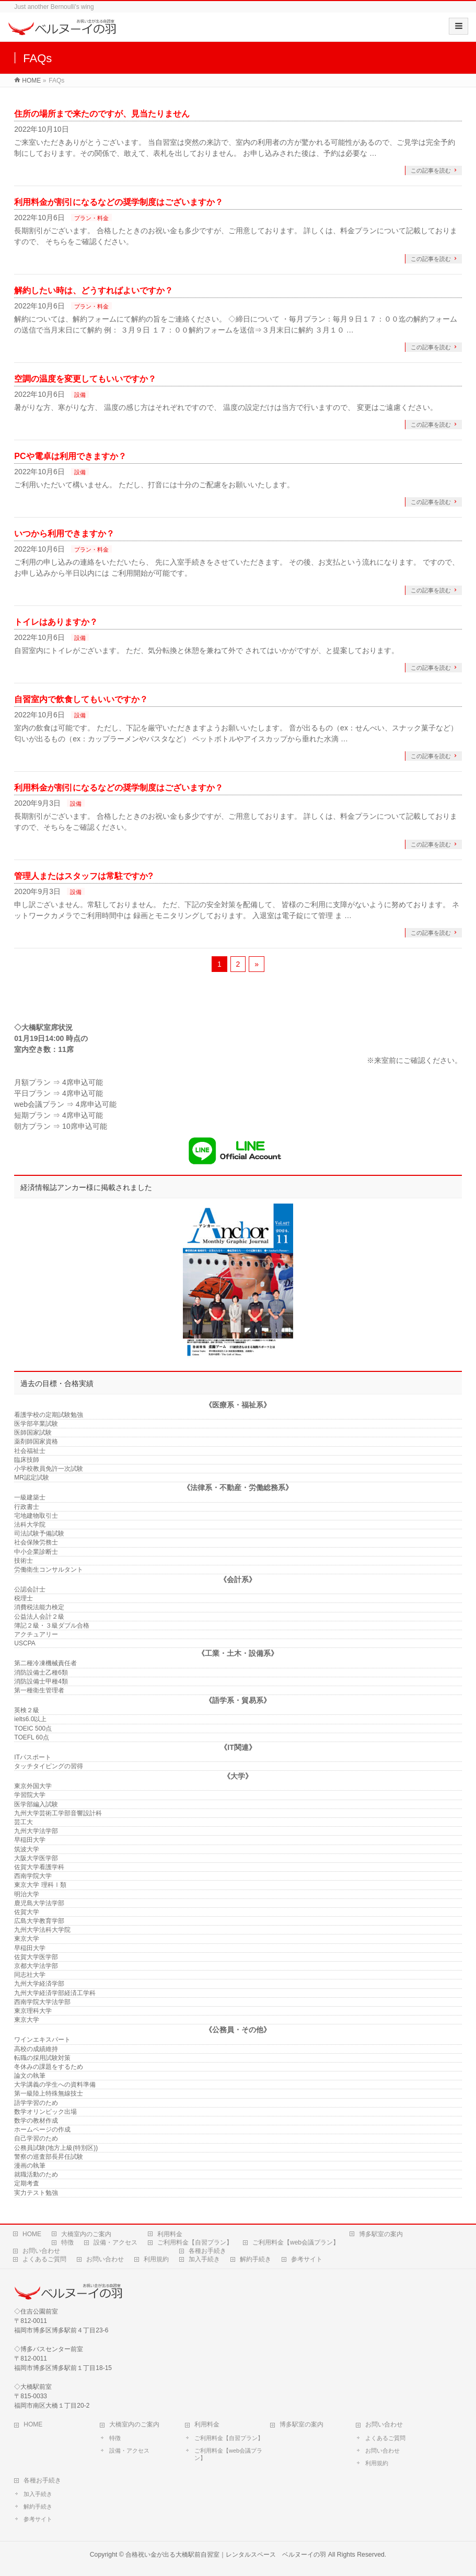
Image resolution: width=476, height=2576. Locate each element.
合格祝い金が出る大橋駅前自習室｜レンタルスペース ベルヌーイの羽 (225, 2554)
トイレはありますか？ (56, 621)
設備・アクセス (115, 2242)
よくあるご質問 (44, 2259)
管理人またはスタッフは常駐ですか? (83, 876)
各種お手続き (207, 2250)
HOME (31, 2234)
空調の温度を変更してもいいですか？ (85, 378)
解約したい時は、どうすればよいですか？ (93, 290)
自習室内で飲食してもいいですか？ (81, 699)
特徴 (67, 2242)
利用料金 (169, 2234)
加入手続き (204, 2259)
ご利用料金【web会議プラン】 (295, 2242)
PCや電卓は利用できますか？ (70, 456)
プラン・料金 (91, 218)
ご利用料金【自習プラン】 (195, 2242)
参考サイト (306, 2259)
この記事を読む (431, 170)
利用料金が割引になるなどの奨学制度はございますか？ (118, 202)
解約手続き (255, 2259)
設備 (80, 395)
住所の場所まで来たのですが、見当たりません (102, 113)
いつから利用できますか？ (64, 533)
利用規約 (156, 2259)
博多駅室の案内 (381, 2234)
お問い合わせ (41, 2250)
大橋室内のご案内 (86, 2234)
